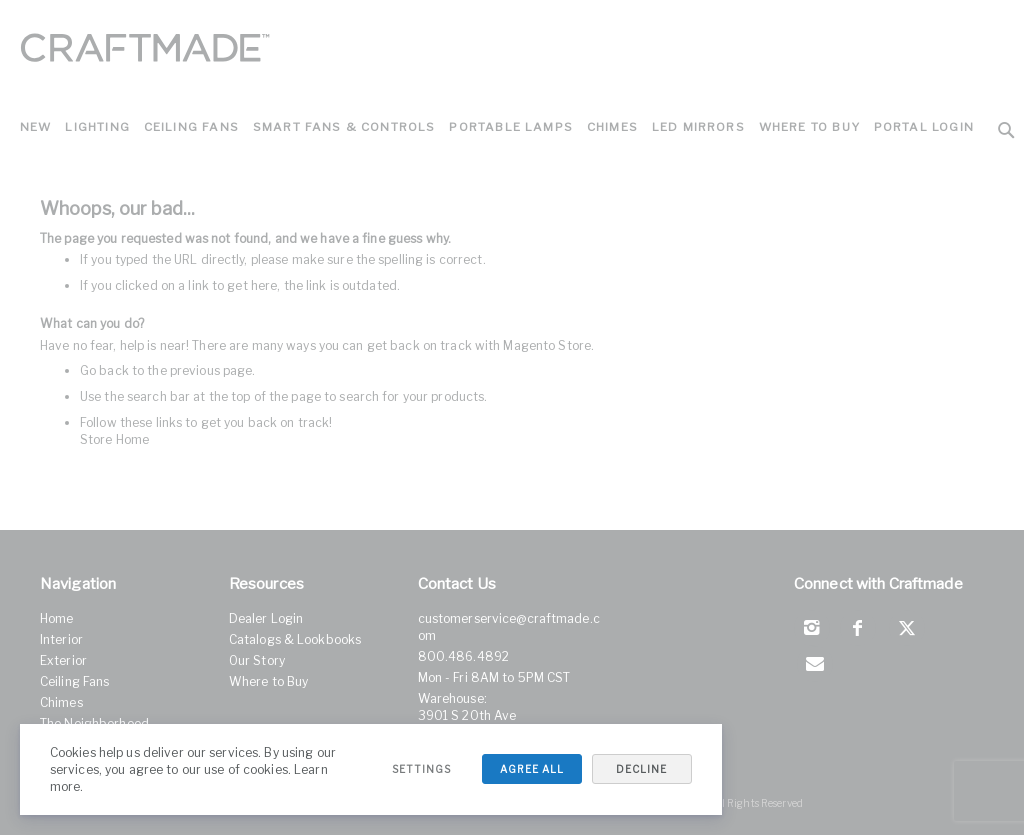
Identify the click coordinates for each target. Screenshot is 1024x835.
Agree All (530, 769)
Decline (640, 769)
